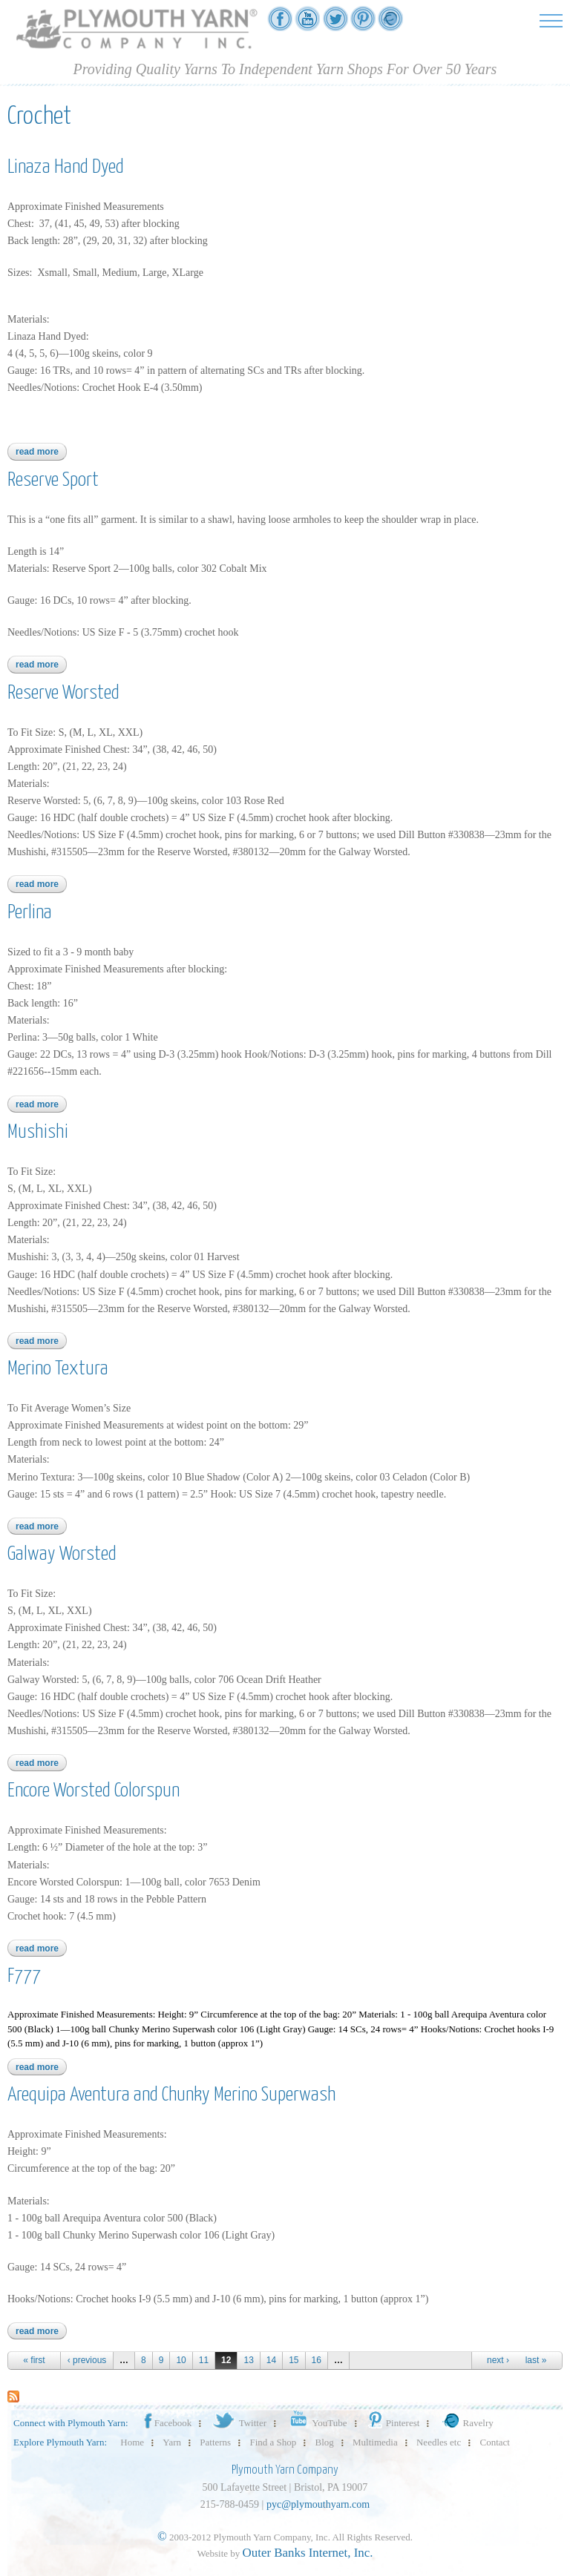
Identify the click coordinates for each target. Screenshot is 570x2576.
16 (316, 2360)
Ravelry (466, 2422)
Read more (41, 452)
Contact (495, 2442)
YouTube (316, 2422)
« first (34, 2360)
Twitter (238, 2422)
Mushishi (37, 1132)
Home (132, 2442)
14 (271, 2360)
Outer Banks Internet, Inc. (308, 2553)
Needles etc (438, 2442)
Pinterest (393, 2422)
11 (204, 2360)
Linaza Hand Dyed (65, 167)
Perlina (29, 913)
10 (181, 2360)
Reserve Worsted (63, 693)
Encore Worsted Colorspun (93, 1791)
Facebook (167, 2422)
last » (536, 2360)
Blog (324, 2442)
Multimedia (375, 2442)
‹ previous (87, 2360)
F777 (24, 1976)
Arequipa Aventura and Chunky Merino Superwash (171, 2095)
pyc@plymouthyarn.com (318, 2504)
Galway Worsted (62, 1554)
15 (293, 2360)
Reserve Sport (53, 480)
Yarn (172, 2442)
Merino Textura (57, 1369)
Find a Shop (272, 2442)
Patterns (215, 2442)
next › (498, 2360)
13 (248, 2360)
